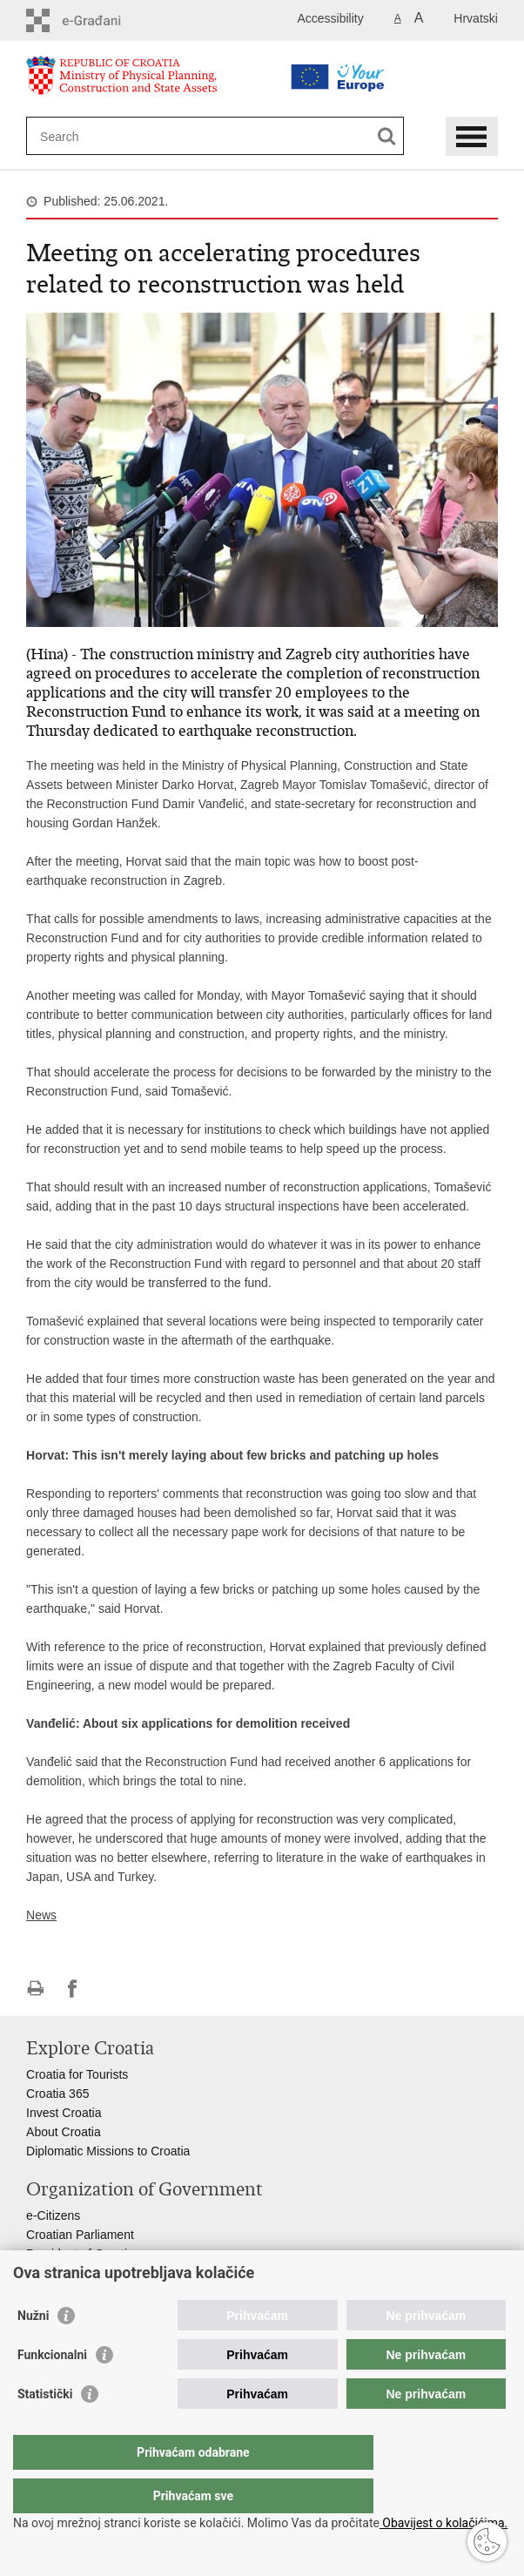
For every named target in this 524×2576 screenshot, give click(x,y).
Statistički (44, 2429)
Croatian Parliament (80, 2235)
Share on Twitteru (110, 1988)
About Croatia (63, 2132)
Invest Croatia (63, 2113)
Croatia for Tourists (77, 2074)
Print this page (35, 1988)
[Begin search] (387, 136)
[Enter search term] (184, 136)
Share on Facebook (73, 1988)
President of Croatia (80, 2254)
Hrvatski (475, 18)
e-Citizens (53, 2215)
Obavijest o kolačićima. (443, 2523)
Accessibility (330, 18)
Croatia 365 (57, 2094)
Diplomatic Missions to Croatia (108, 2151)
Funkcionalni (52, 2390)
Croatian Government (84, 2273)
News (41, 1915)
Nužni (33, 2350)
